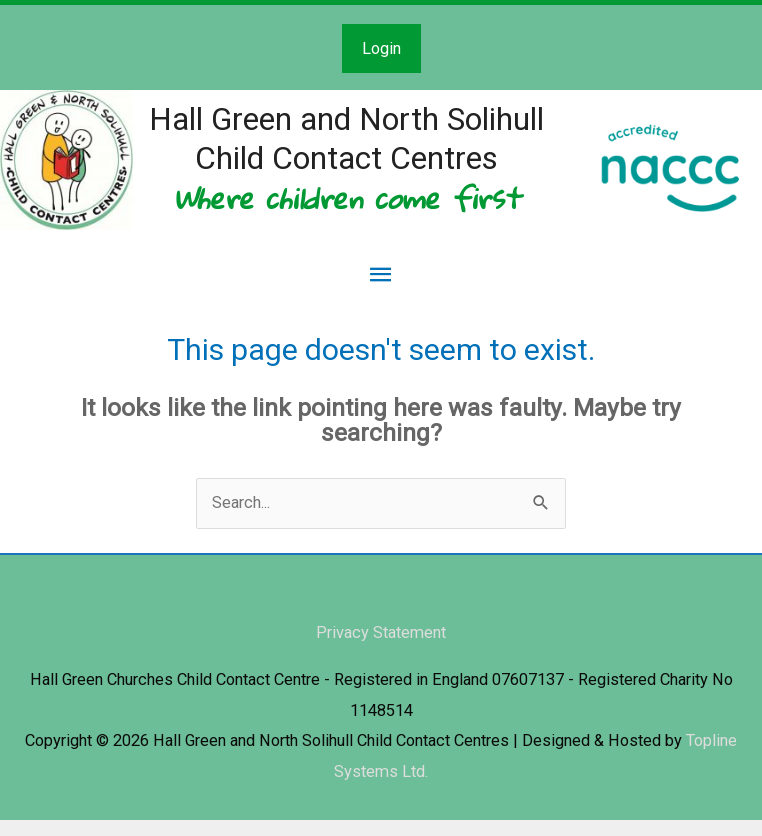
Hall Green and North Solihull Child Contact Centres (372, 144)
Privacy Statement (381, 648)
